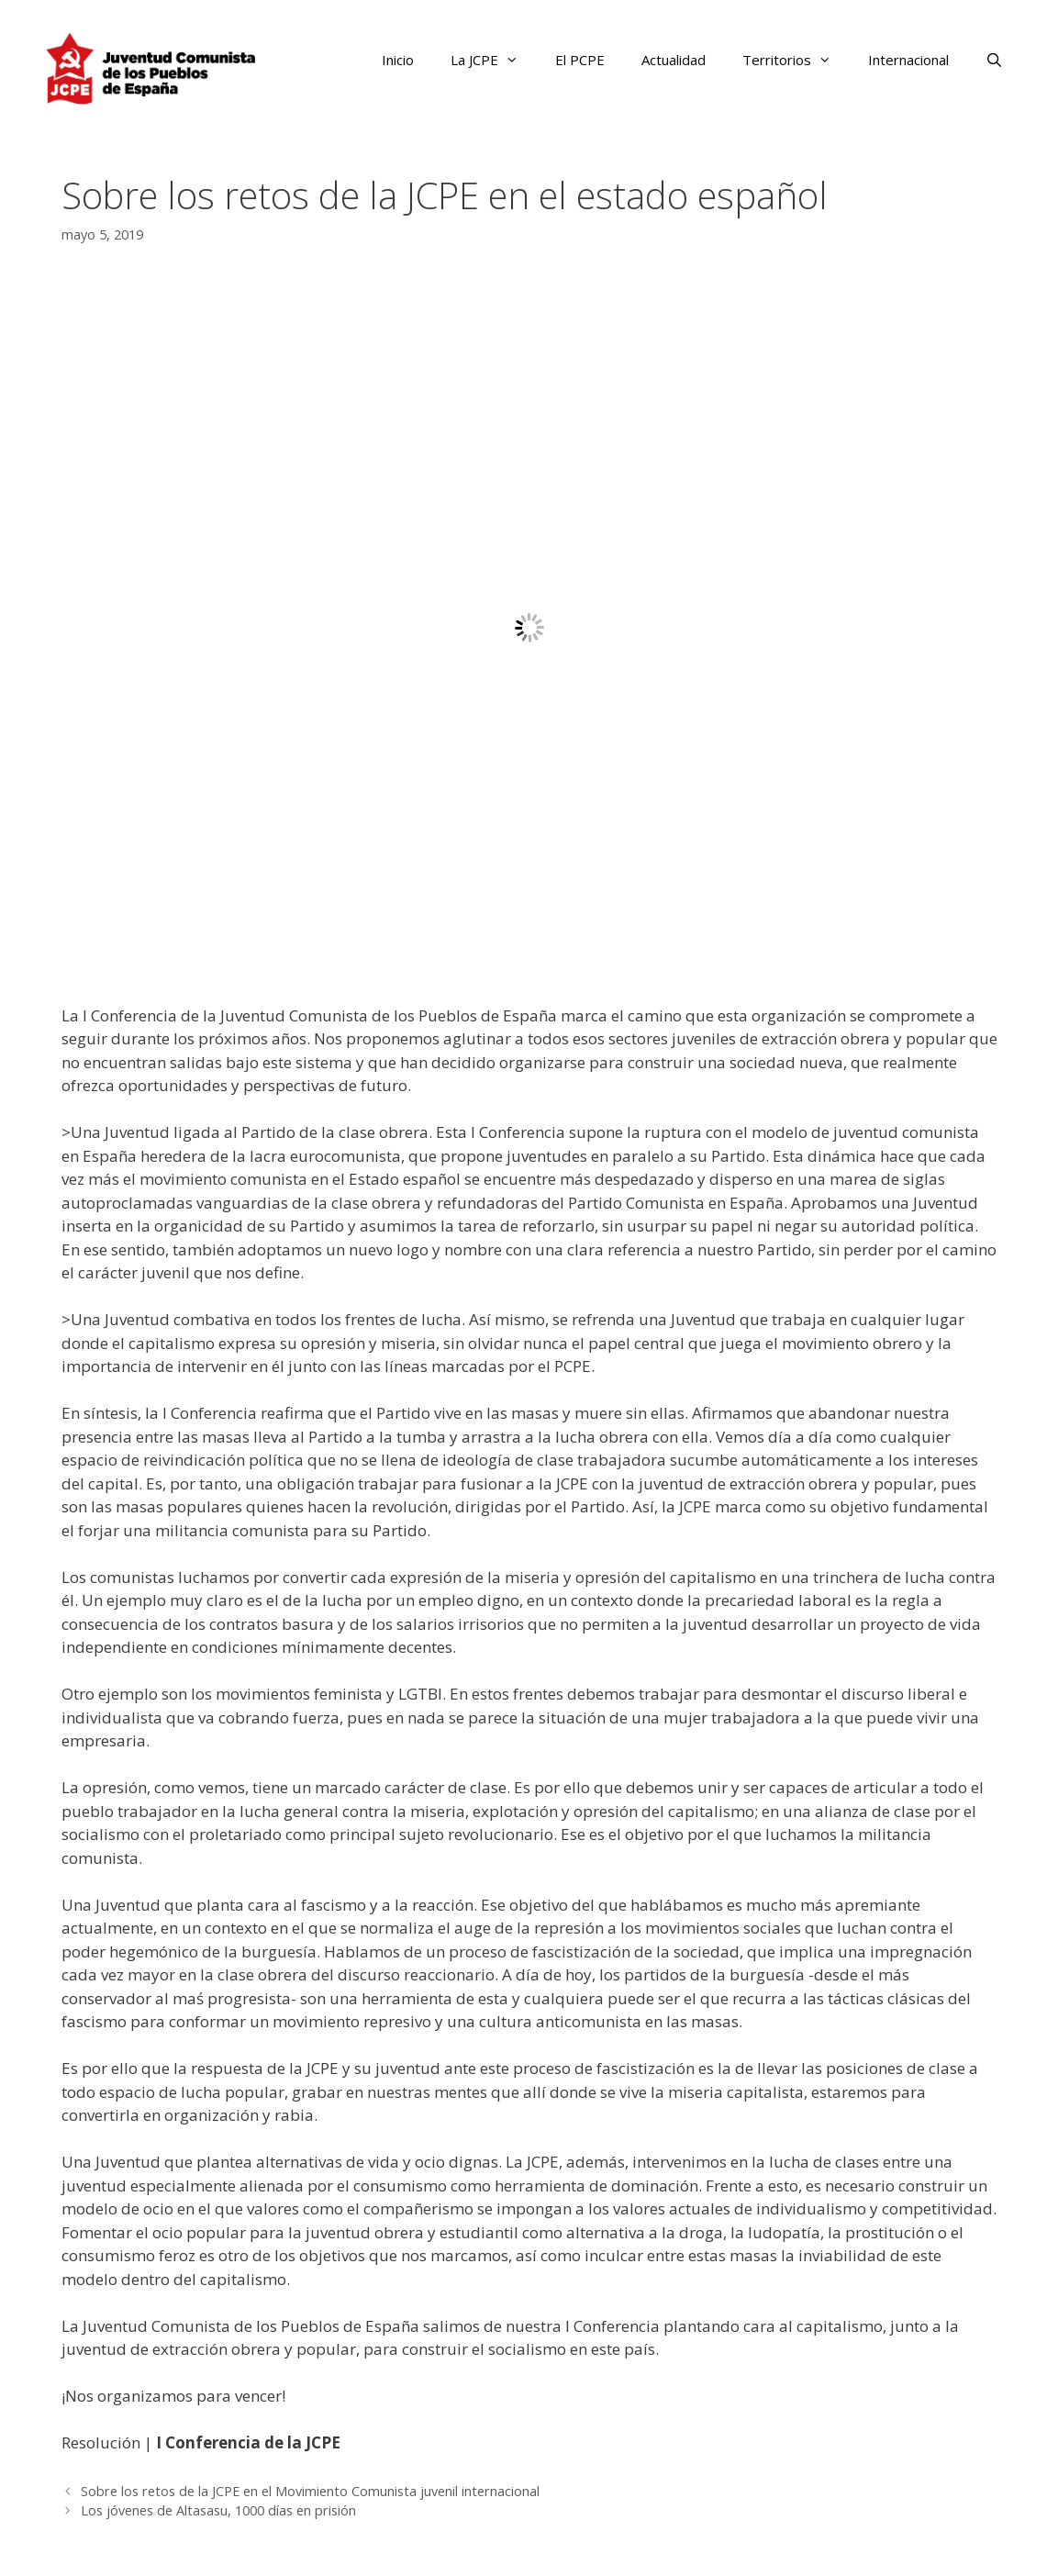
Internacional (908, 59)
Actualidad (673, 59)
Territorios (796, 59)
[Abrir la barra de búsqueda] (994, 59)
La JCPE (494, 59)
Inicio (398, 59)
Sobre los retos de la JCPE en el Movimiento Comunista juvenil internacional (310, 2491)
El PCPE (580, 59)
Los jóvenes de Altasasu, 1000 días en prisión (218, 2510)
